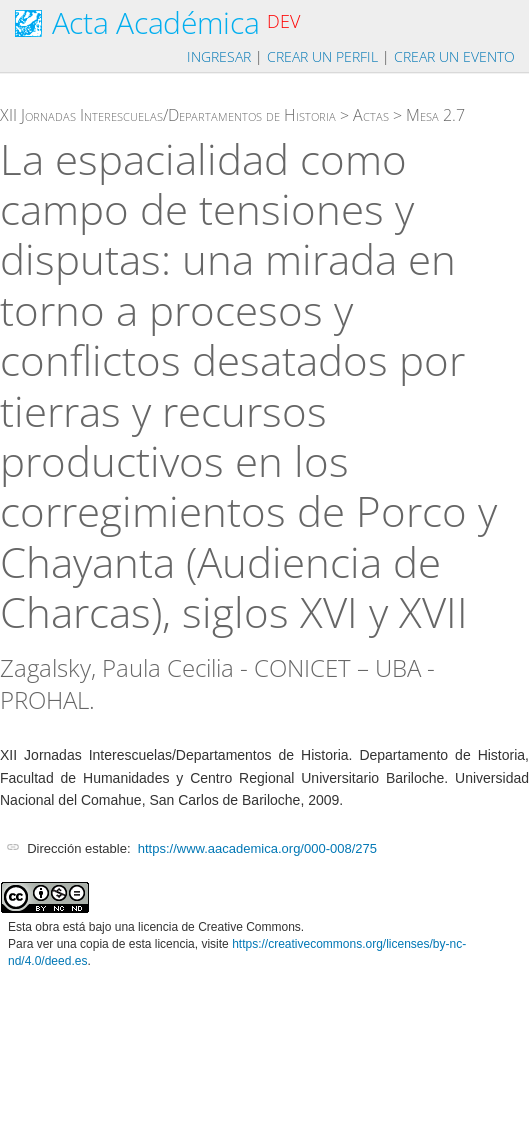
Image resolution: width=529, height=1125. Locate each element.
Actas (371, 115)
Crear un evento (454, 56)
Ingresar (219, 56)
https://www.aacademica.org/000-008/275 (257, 848)
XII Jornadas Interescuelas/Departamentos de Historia (168, 115)
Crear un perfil (322, 56)
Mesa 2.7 (435, 115)
